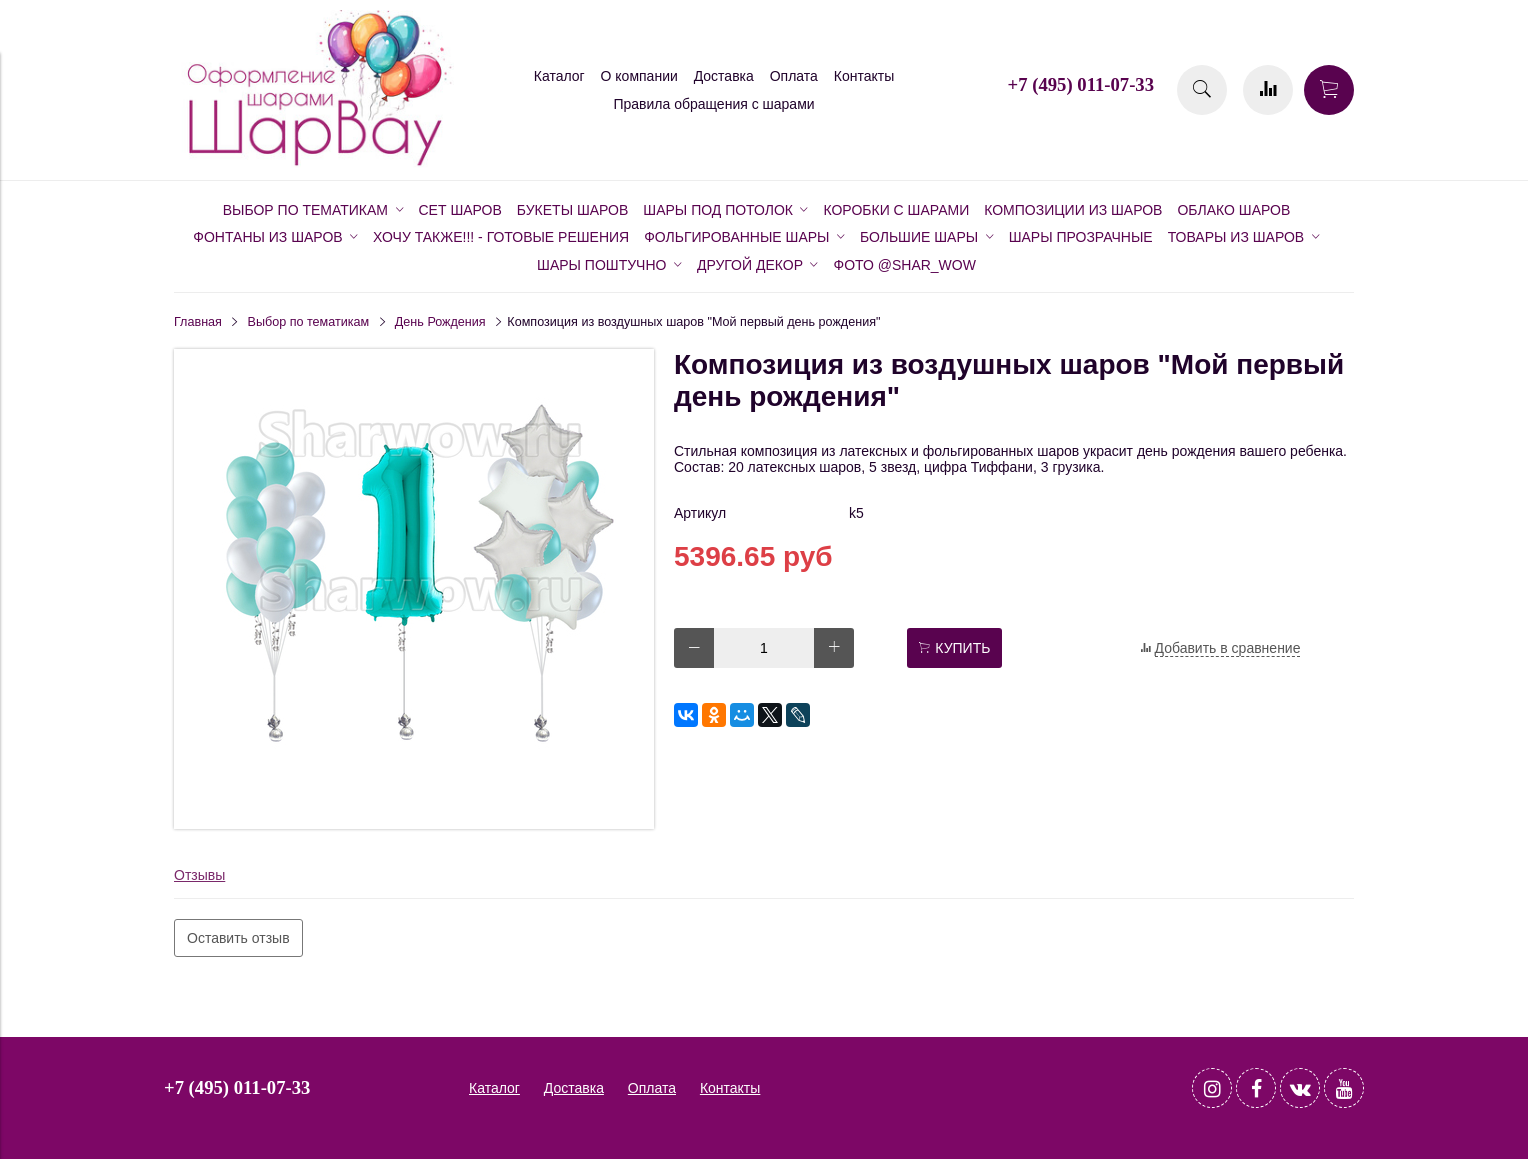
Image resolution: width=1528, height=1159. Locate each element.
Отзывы (199, 875)
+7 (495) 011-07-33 (1081, 84)
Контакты (864, 76)
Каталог (559, 76)
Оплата (794, 76)
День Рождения (440, 322)
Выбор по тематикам (309, 322)
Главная (198, 322)
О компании (639, 76)
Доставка (724, 76)
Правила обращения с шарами (713, 104)
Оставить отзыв (238, 938)
